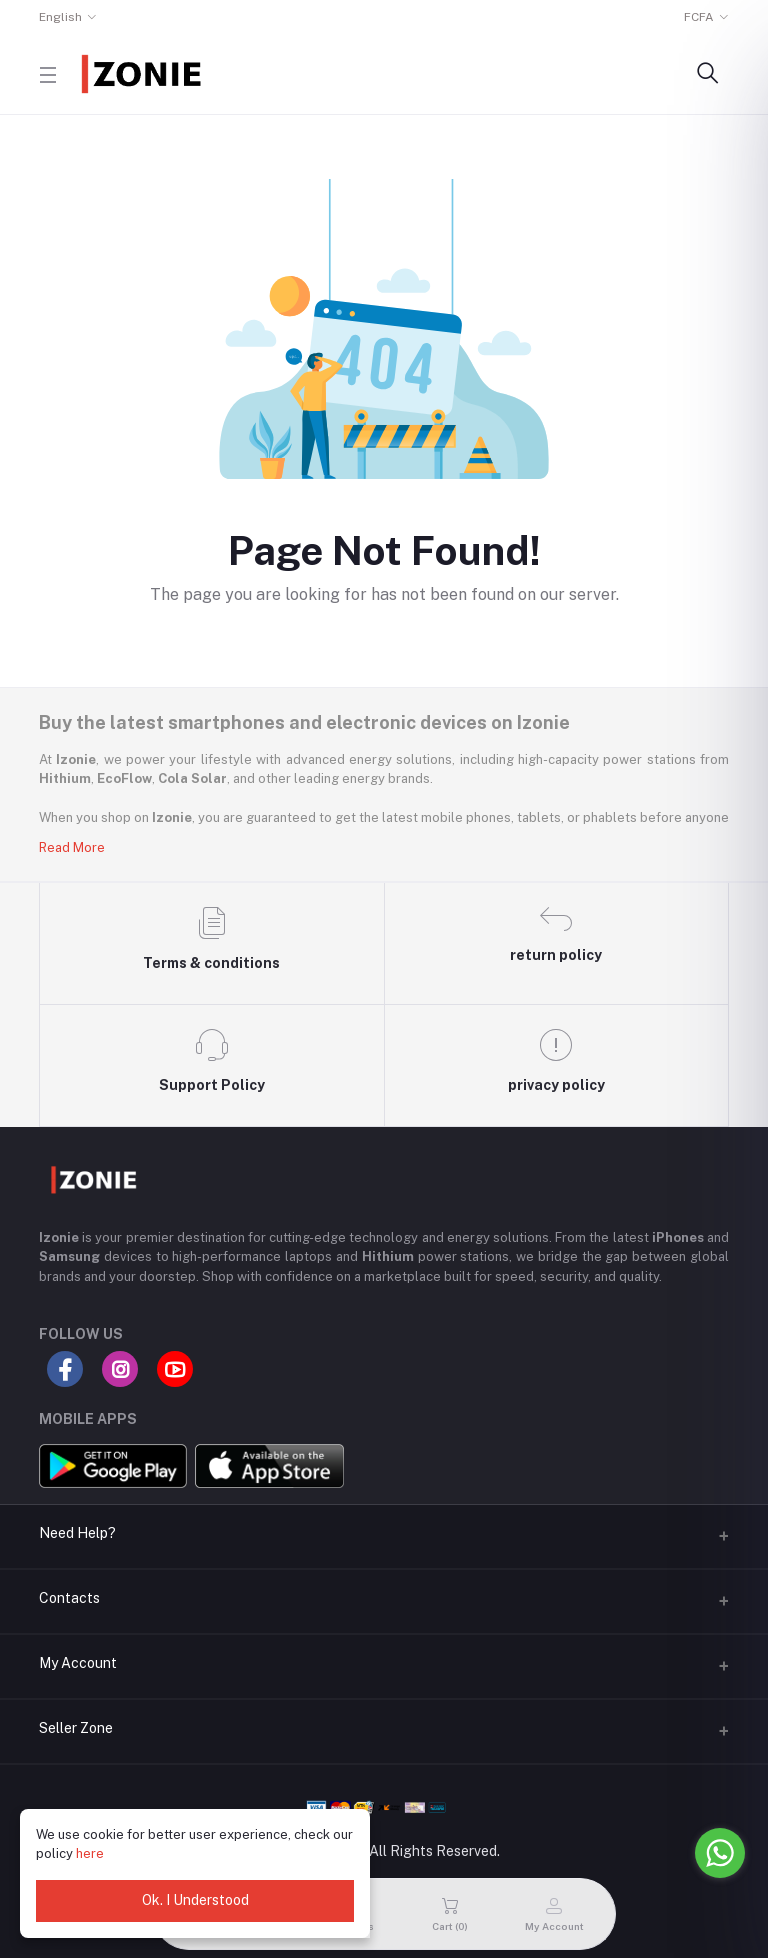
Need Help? (77, 1533)
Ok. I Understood (195, 1900)
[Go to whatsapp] (720, 1853)
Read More (72, 847)
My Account (78, 1663)
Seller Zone (76, 1728)
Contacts (69, 1598)
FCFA (699, 17)
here (90, 1853)
